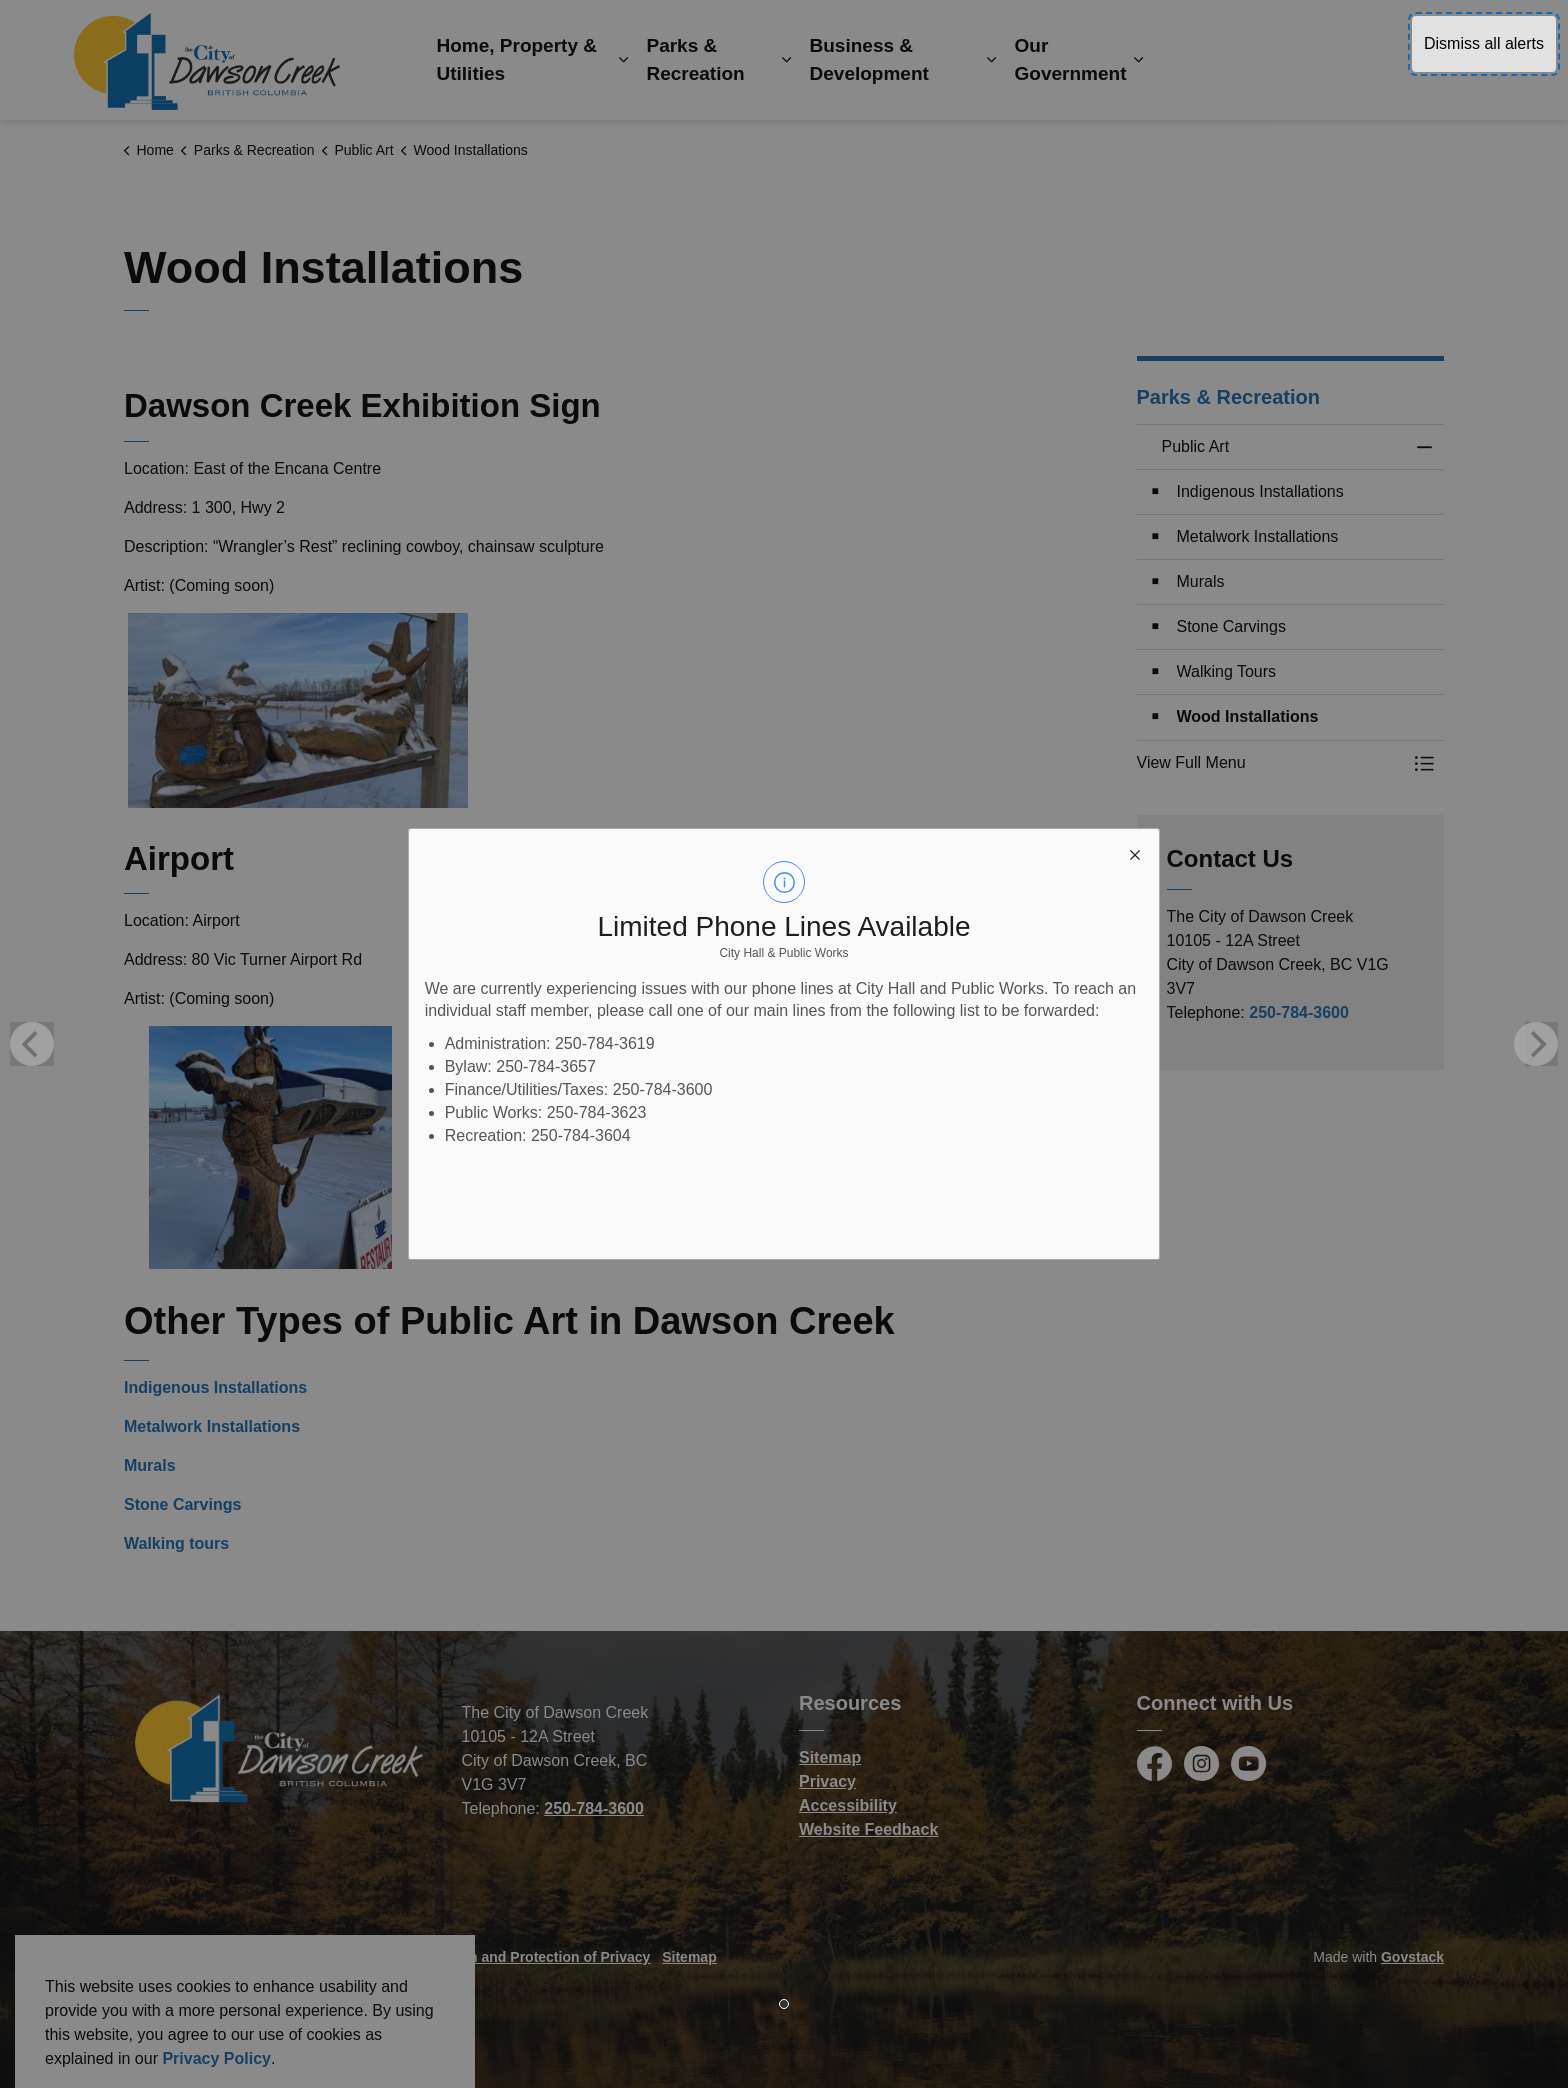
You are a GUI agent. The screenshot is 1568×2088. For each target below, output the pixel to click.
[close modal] (1135, 853)
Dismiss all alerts (1484, 43)
